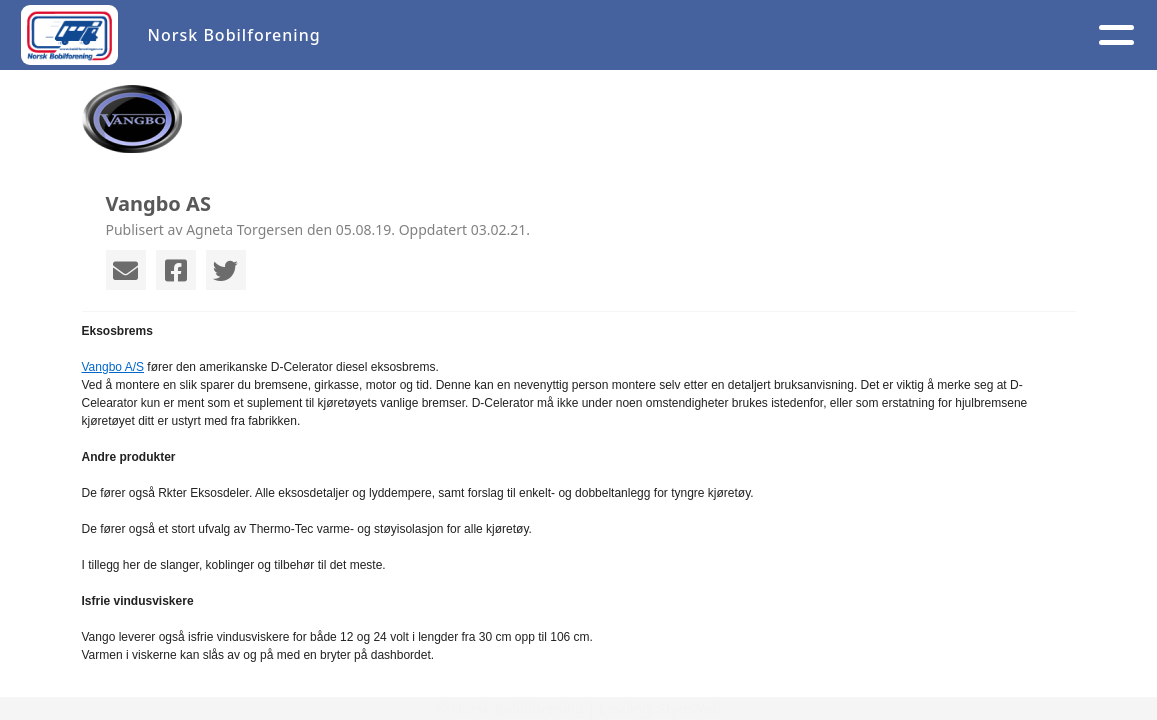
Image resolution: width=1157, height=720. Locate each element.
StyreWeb (689, 708)
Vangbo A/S (113, 367)
